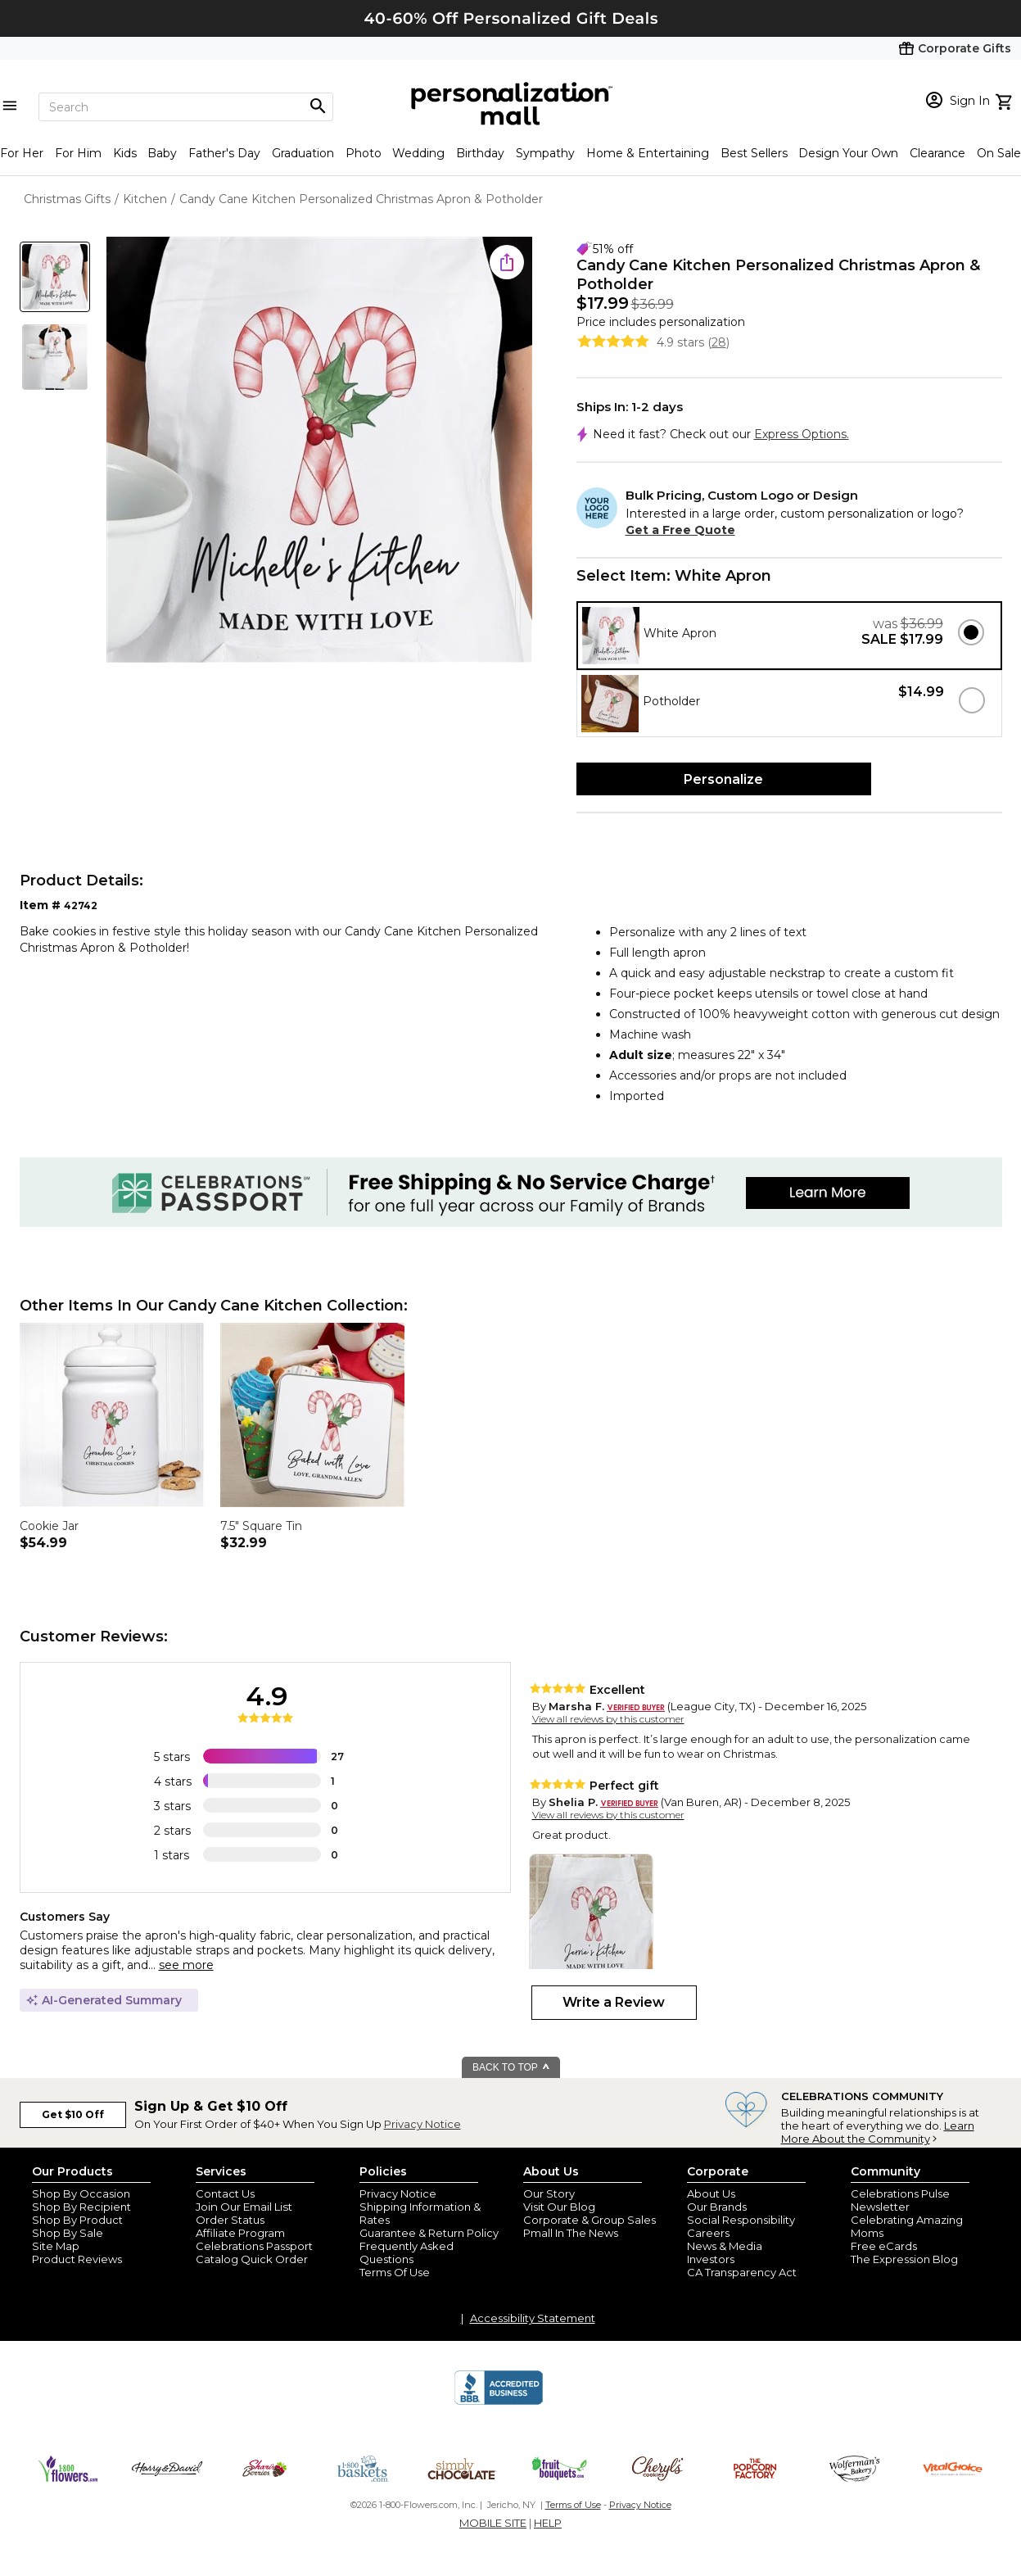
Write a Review (613, 2002)
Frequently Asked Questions (406, 2252)
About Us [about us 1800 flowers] (711, 2193)
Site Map (55, 2245)
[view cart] (1006, 100)
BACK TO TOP (511, 2067)
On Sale (999, 153)
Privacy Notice (422, 2123)
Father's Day (224, 153)
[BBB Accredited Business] (499, 2402)
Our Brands (717, 2206)
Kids (125, 153)
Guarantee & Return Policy (429, 2232)
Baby (162, 153)
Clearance (937, 153)
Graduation (303, 153)
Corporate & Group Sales (589, 2219)
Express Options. (801, 434)
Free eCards (884, 2245)
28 (719, 342)
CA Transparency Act (742, 2272)
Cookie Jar (49, 1526)
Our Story (549, 2193)
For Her (21, 153)
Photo (364, 153)
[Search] (185, 107)
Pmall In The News (570, 2232)
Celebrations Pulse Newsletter (900, 2200)
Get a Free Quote (680, 530)
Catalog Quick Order (252, 2259)
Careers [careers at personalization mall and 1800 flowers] (708, 2232)
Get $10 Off (73, 2114)
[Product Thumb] (55, 277)
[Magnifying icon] (317, 106)
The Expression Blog (904, 2259)
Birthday (480, 153)
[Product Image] (319, 451)
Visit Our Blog (559, 2206)
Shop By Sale (67, 2232)
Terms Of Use (394, 2272)
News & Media (724, 2245)
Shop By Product (77, 2219)
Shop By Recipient (81, 2206)
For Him (78, 153)
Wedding (418, 153)
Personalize (723, 779)
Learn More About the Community (877, 2132)
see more (186, 1965)
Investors (710, 2259)
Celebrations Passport (254, 2245)
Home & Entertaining (647, 153)
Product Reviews (77, 2259)
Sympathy (545, 153)
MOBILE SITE (492, 2522)
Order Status (230, 2219)
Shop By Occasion (81, 2193)
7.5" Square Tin (261, 1526)
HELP (548, 2522)
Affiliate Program (240, 2232)
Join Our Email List (244, 2206)
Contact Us (225, 2193)
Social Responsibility (741, 2219)
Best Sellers (754, 153)
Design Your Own (848, 153)
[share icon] (507, 262)
